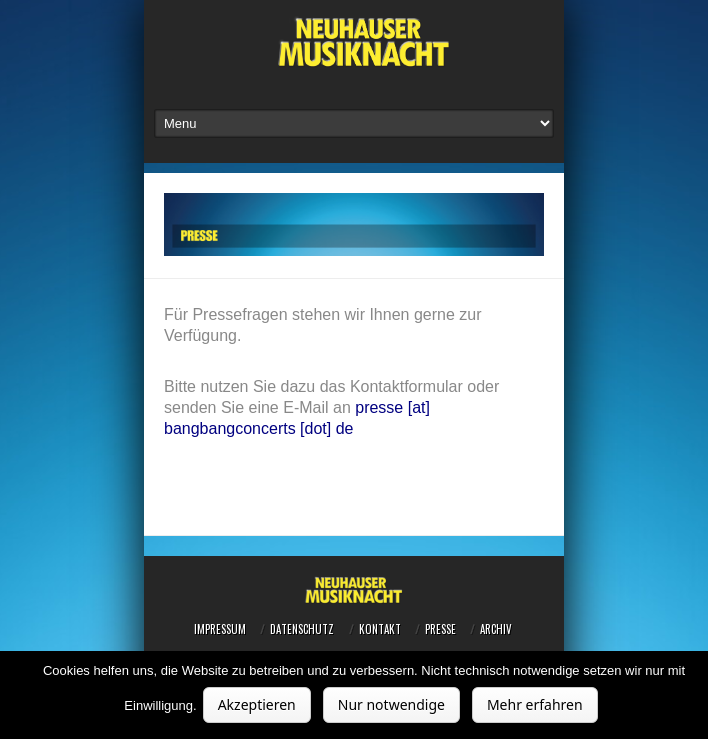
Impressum (220, 629)
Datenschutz (302, 629)
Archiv (496, 629)
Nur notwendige (391, 704)
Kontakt (380, 629)
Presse (440, 629)
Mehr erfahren (535, 704)
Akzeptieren (257, 704)
